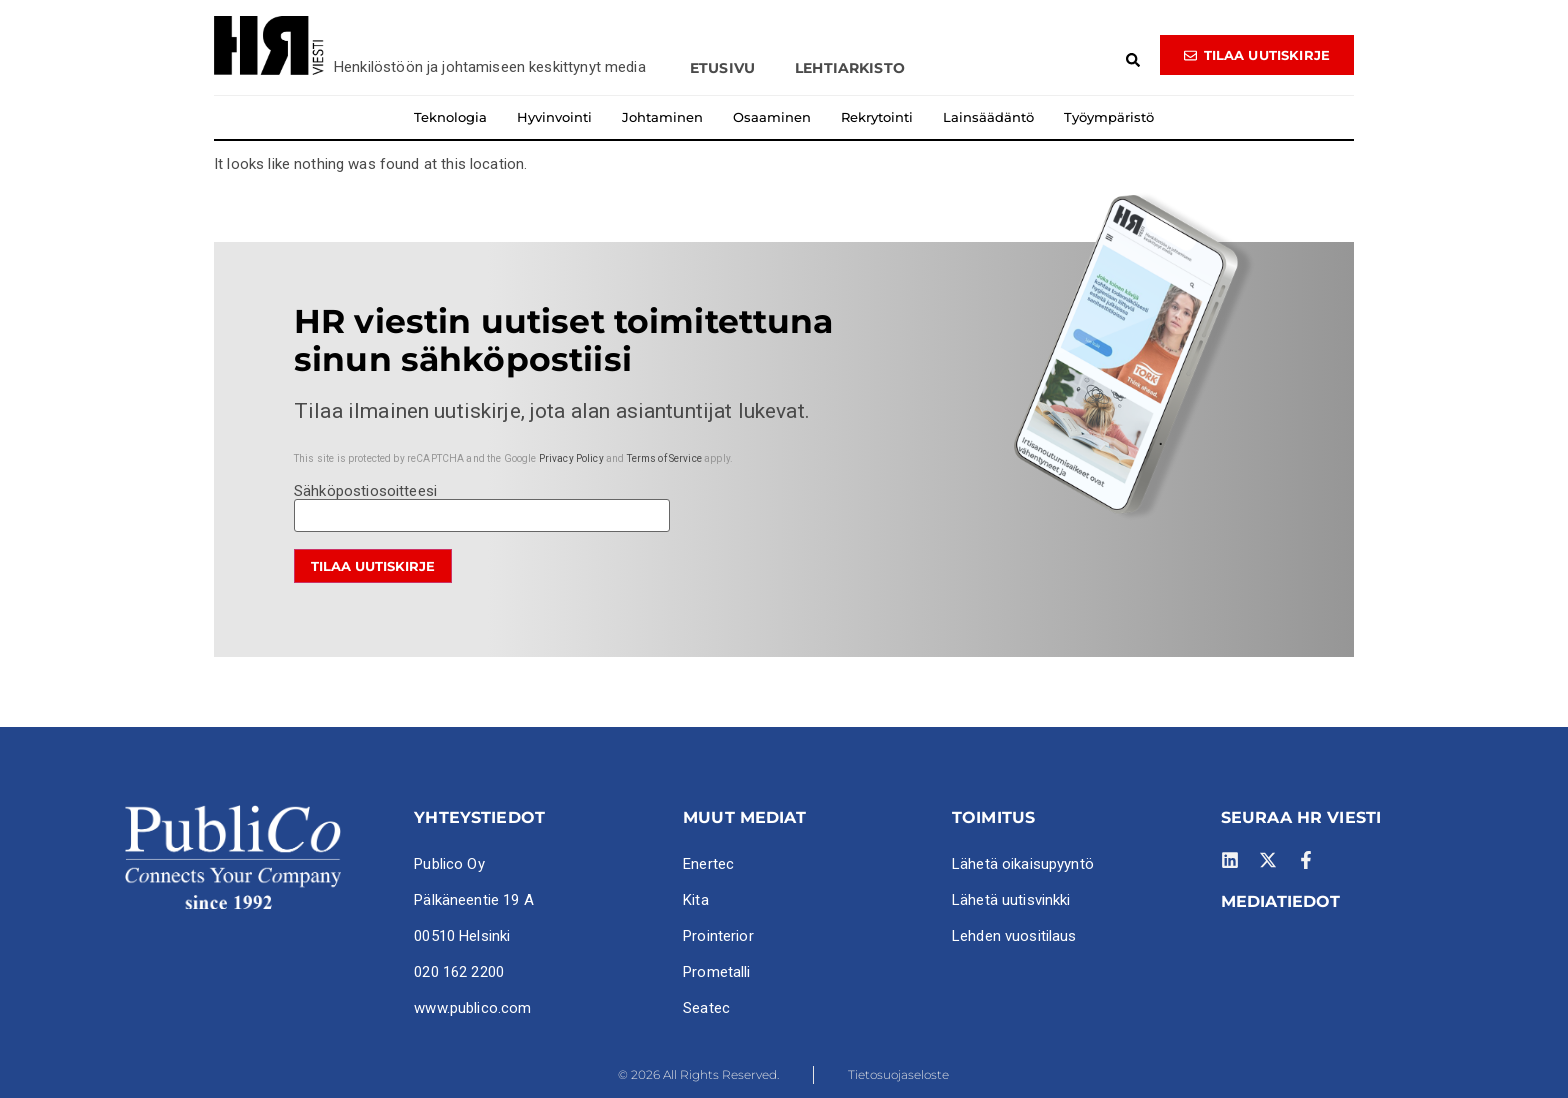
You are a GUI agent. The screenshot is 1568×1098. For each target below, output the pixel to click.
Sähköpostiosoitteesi (482, 504)
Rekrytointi (877, 117)
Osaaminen (772, 117)
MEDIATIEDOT (1281, 901)
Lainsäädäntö (988, 117)
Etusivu (722, 68)
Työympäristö (1109, 117)
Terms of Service (664, 458)
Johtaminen (662, 117)
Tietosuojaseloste (898, 1074)
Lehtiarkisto (850, 68)
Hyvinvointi (554, 117)
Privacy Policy (571, 458)
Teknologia (450, 117)
